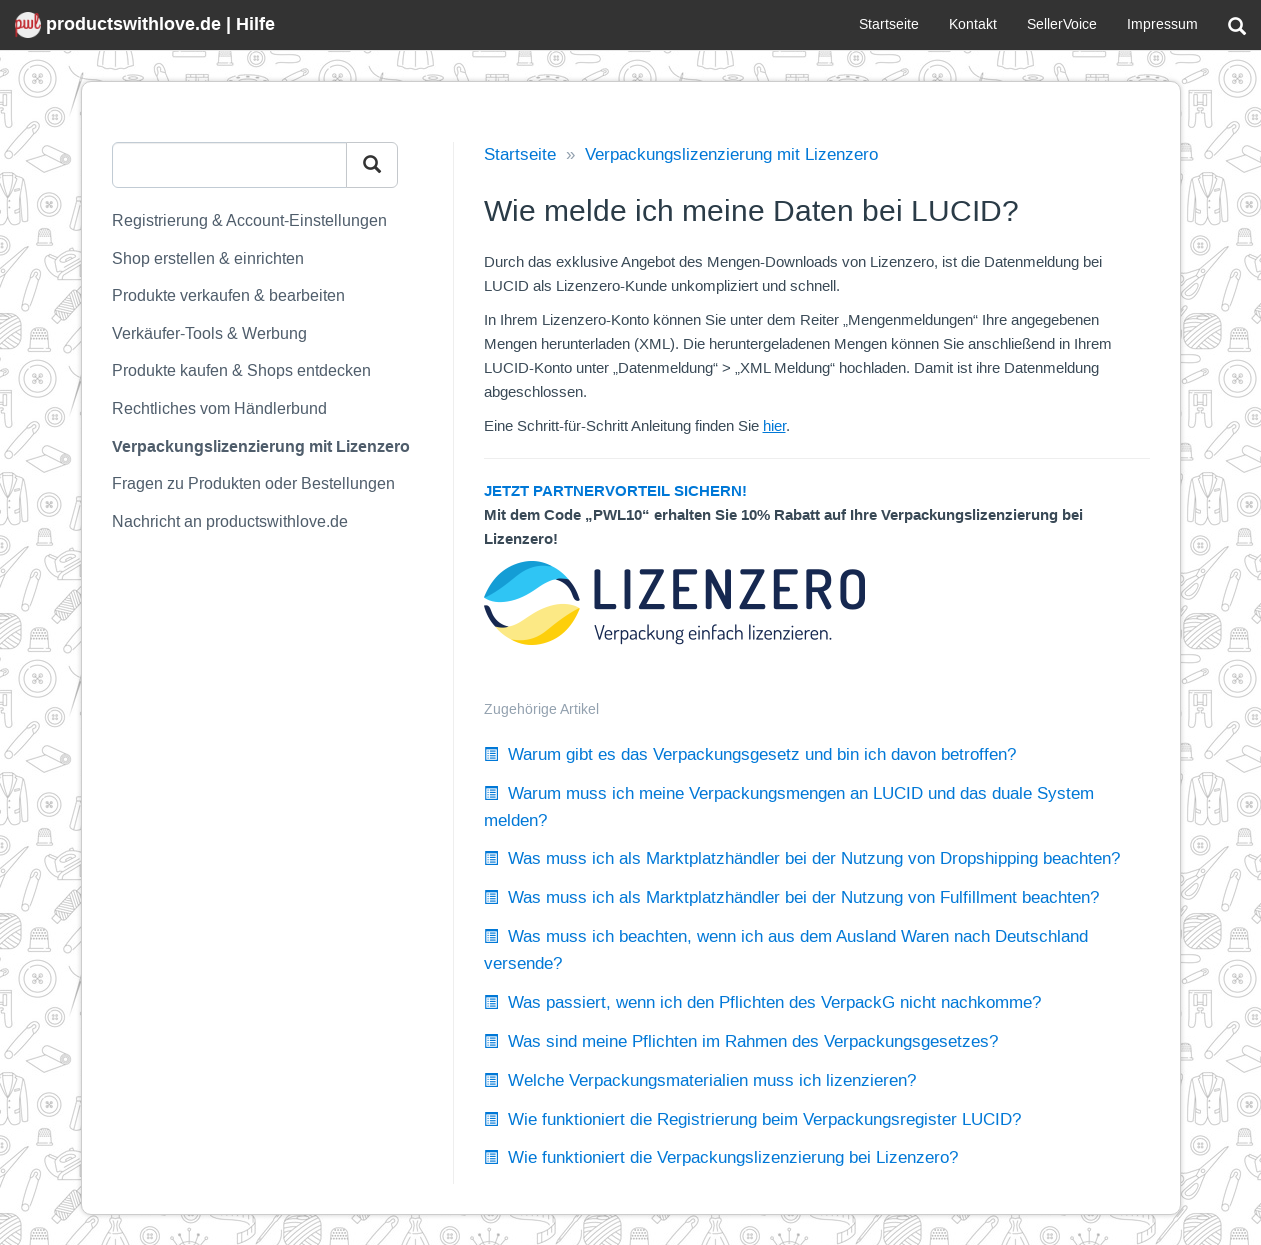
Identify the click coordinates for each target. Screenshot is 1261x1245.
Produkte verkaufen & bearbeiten (228, 295)
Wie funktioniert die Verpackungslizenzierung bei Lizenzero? (721, 1157)
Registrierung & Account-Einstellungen (249, 220)
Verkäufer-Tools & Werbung (209, 333)
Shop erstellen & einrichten (208, 258)
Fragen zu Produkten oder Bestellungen (253, 483)
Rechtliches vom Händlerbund (219, 408)
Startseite (889, 24)
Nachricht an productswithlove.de (230, 521)
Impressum (1162, 24)
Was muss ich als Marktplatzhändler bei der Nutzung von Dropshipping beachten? (802, 858)
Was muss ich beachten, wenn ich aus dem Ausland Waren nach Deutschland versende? (786, 950)
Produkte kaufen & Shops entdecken (241, 370)
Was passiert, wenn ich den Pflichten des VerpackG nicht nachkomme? (762, 1002)
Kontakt (973, 24)
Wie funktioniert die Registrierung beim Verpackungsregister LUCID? (752, 1119)
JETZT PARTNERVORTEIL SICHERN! (615, 490)
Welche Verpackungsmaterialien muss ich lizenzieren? (700, 1080)
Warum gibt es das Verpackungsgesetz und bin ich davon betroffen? (750, 754)
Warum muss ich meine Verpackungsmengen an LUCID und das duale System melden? (789, 807)
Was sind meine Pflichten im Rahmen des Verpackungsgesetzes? (741, 1041)
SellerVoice (1062, 24)
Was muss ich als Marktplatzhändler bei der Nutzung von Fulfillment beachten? (791, 897)
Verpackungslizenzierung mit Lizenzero (261, 446)
